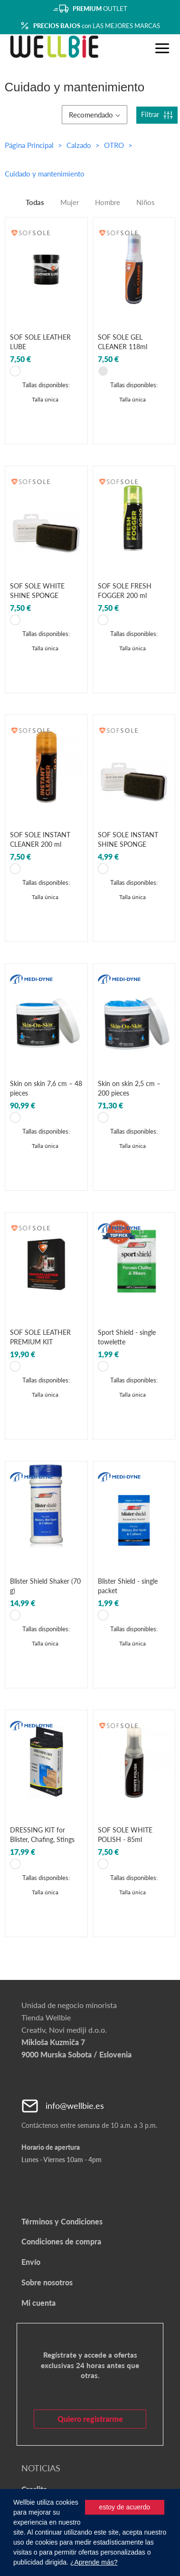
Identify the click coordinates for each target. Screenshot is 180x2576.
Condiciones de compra (61, 2241)
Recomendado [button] (94, 114)
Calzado (79, 145)
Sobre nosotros (47, 2282)
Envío (30, 2261)
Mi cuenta (38, 2302)
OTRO (115, 145)
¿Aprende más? (94, 2562)
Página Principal (29, 145)
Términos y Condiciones (62, 2221)
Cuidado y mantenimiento (45, 173)
